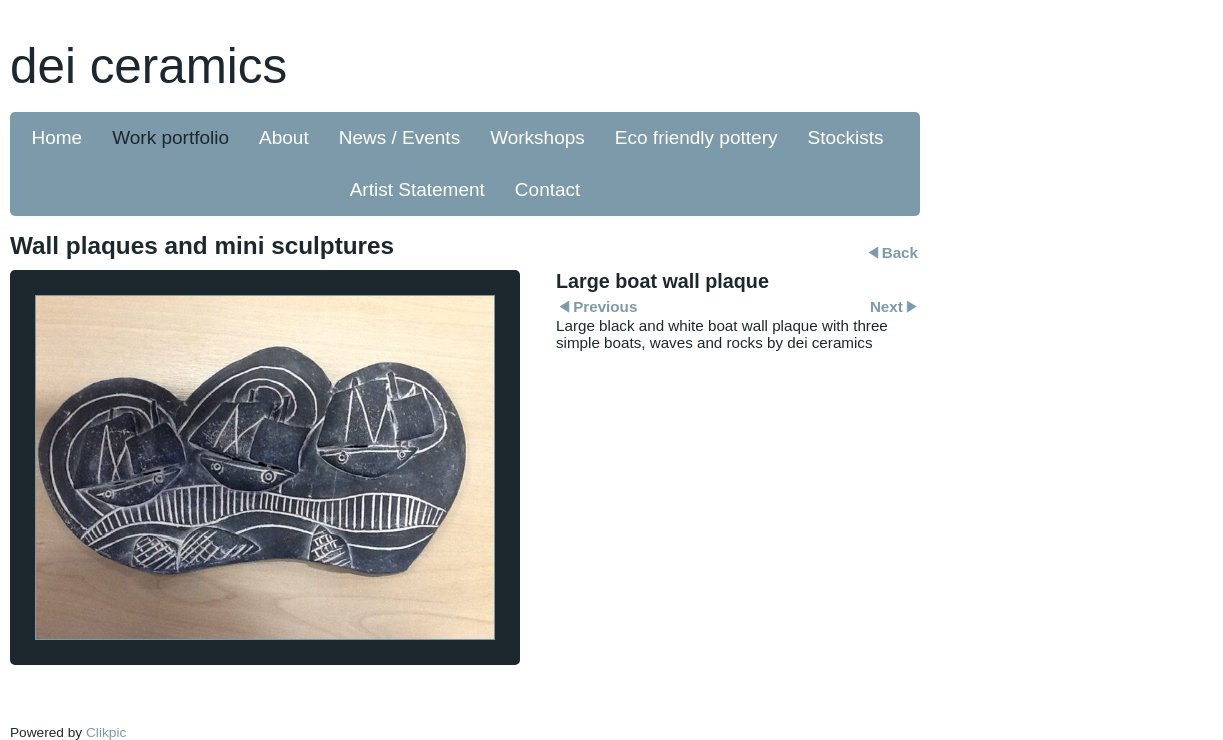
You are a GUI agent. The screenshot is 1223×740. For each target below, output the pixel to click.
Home (57, 137)
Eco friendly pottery (696, 137)
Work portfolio (170, 137)
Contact (547, 189)
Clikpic (106, 732)
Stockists (845, 137)
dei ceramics (148, 65)
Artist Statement (417, 189)
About (284, 137)
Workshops (537, 137)
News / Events (399, 137)
